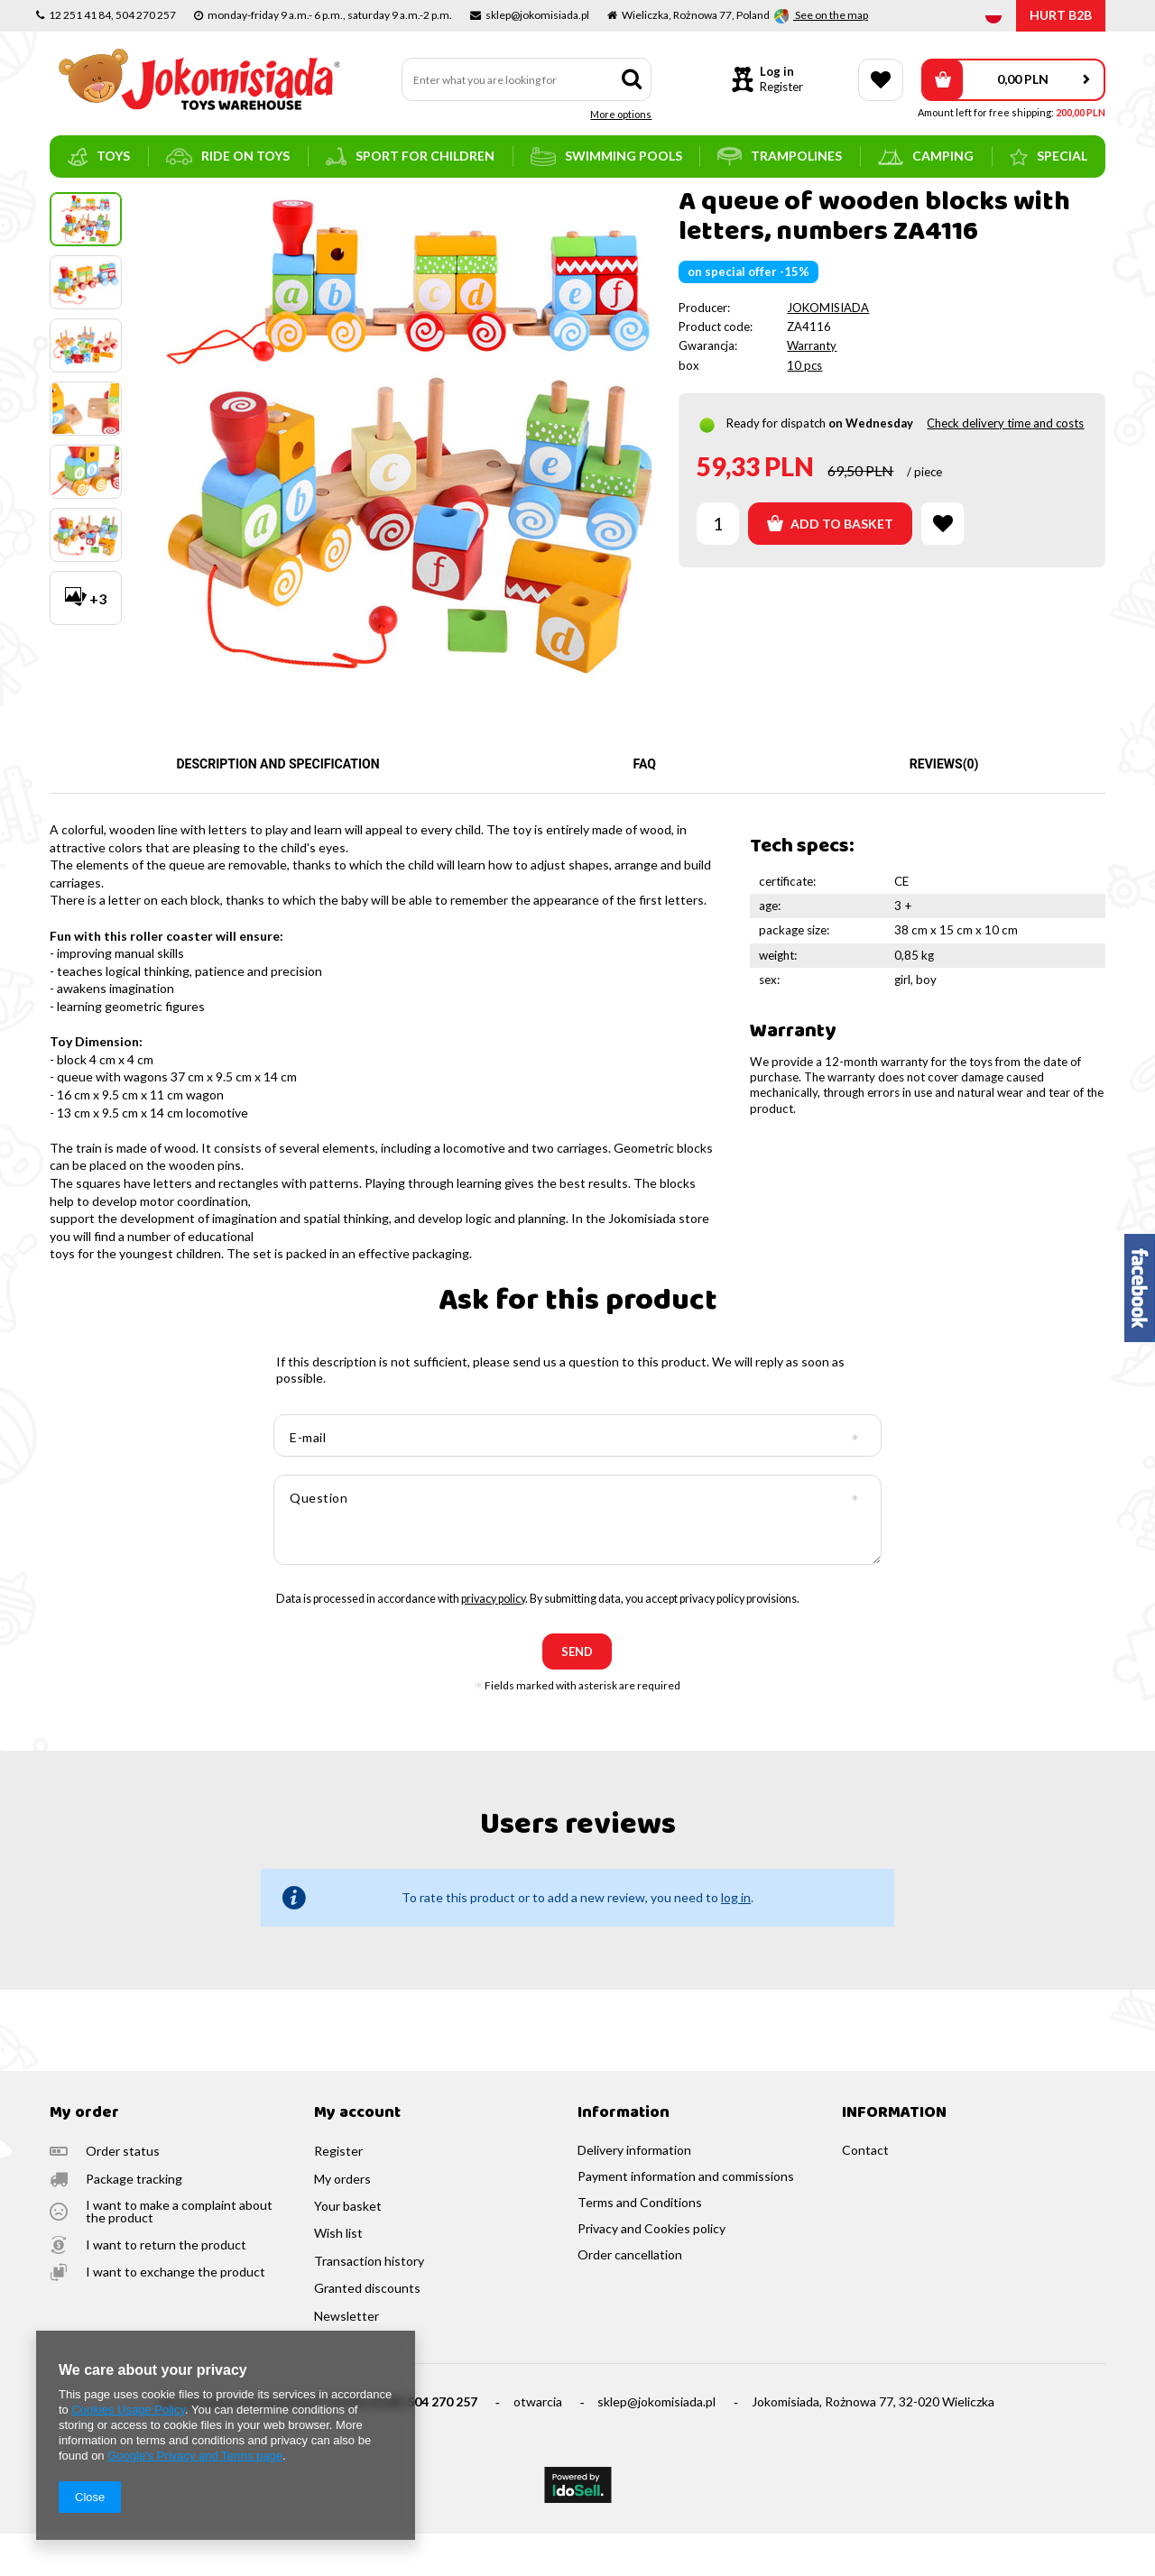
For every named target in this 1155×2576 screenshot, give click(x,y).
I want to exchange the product (175, 2314)
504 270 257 (442, 2444)
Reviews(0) (944, 806)
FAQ (644, 806)
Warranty (811, 388)
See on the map (830, 15)
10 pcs (804, 407)
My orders (342, 2221)
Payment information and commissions (686, 2219)
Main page (77, 203)
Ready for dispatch (776, 465)
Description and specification (277, 806)
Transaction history (369, 2303)
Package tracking (134, 2221)
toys (99, 157)
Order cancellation (630, 2297)
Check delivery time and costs (1005, 465)
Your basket (348, 2248)
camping (926, 156)
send (577, 1694)
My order (84, 2156)
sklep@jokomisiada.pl (656, 2444)
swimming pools (606, 156)
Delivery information (634, 2192)
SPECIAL (1048, 157)
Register (781, 86)
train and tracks (201, 203)
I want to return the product (166, 2287)
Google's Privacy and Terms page (194, 2455)
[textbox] (527, 79)
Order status (123, 2193)
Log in (777, 71)
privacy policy (493, 1641)
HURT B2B (1061, 15)
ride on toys (228, 156)
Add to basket (830, 565)
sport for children (410, 156)
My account (357, 2156)
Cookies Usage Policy (127, 2409)
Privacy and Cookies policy (651, 2271)
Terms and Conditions (640, 2245)
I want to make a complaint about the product (179, 2254)
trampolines (779, 156)
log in (736, 1939)
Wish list (338, 2275)
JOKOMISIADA (828, 350)
